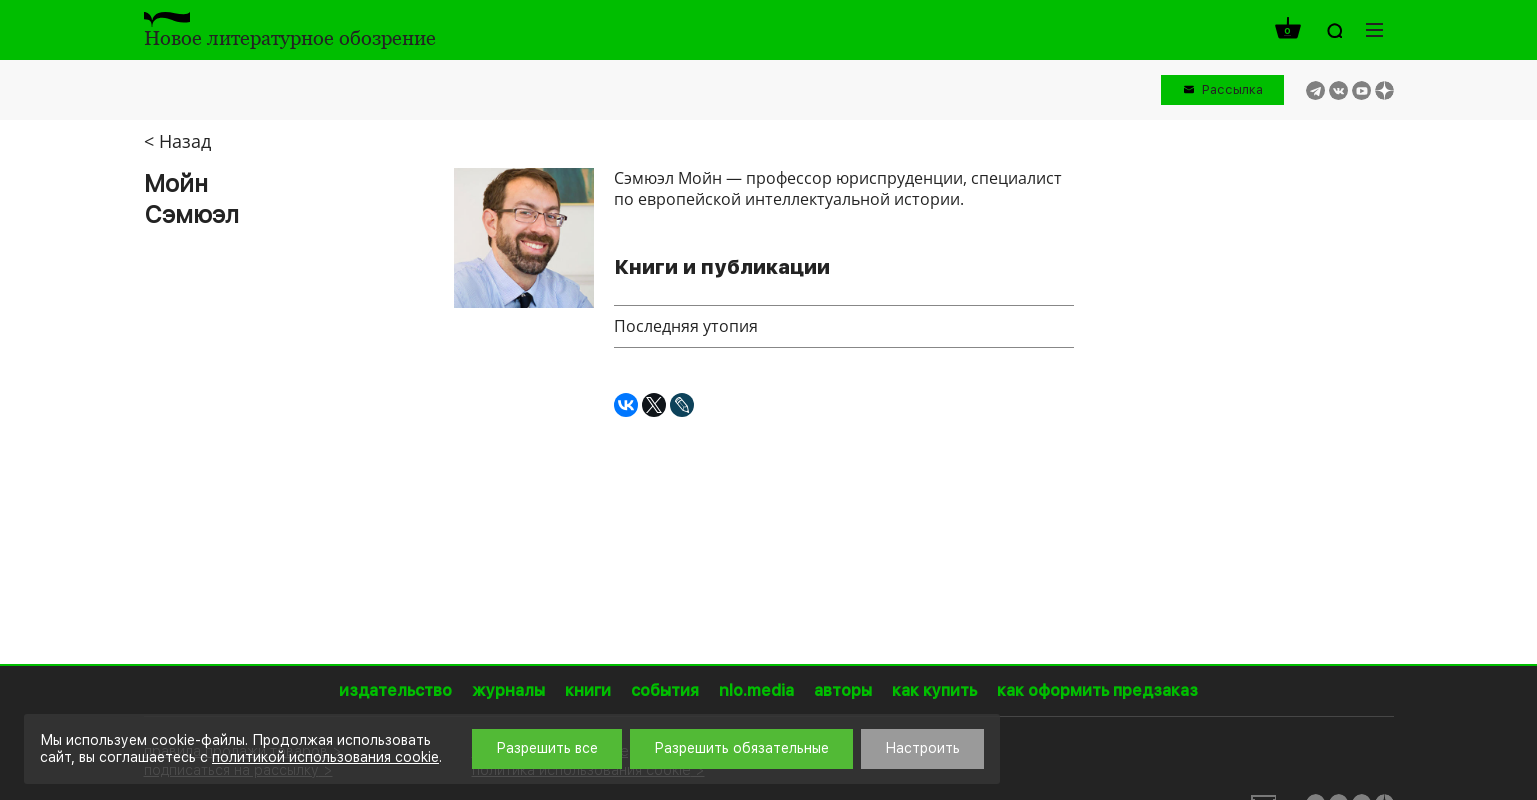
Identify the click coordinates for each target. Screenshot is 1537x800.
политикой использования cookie (325, 757)
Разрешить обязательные (741, 748)
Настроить (922, 748)
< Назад (177, 141)
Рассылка (1232, 89)
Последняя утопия (686, 326)
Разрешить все (547, 748)
